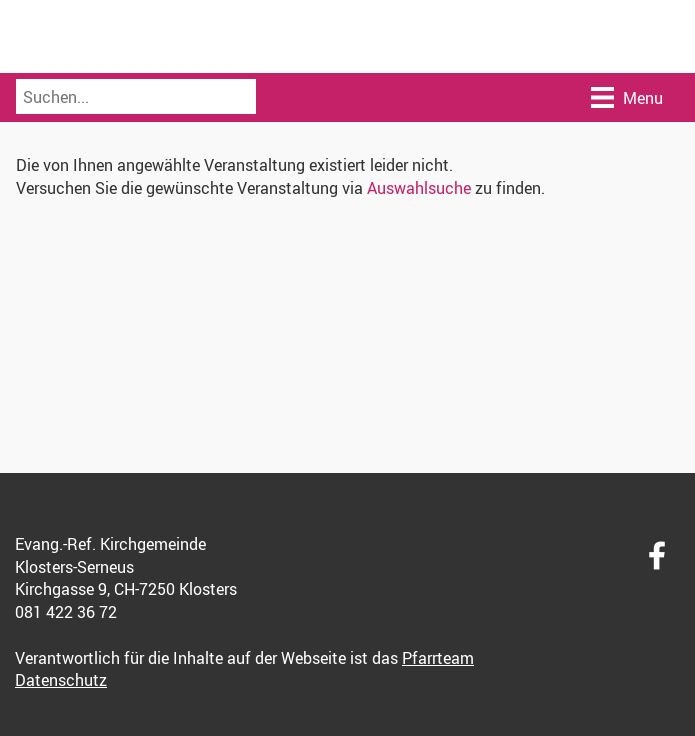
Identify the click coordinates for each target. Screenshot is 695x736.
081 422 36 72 (66, 612)
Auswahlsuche (419, 188)
